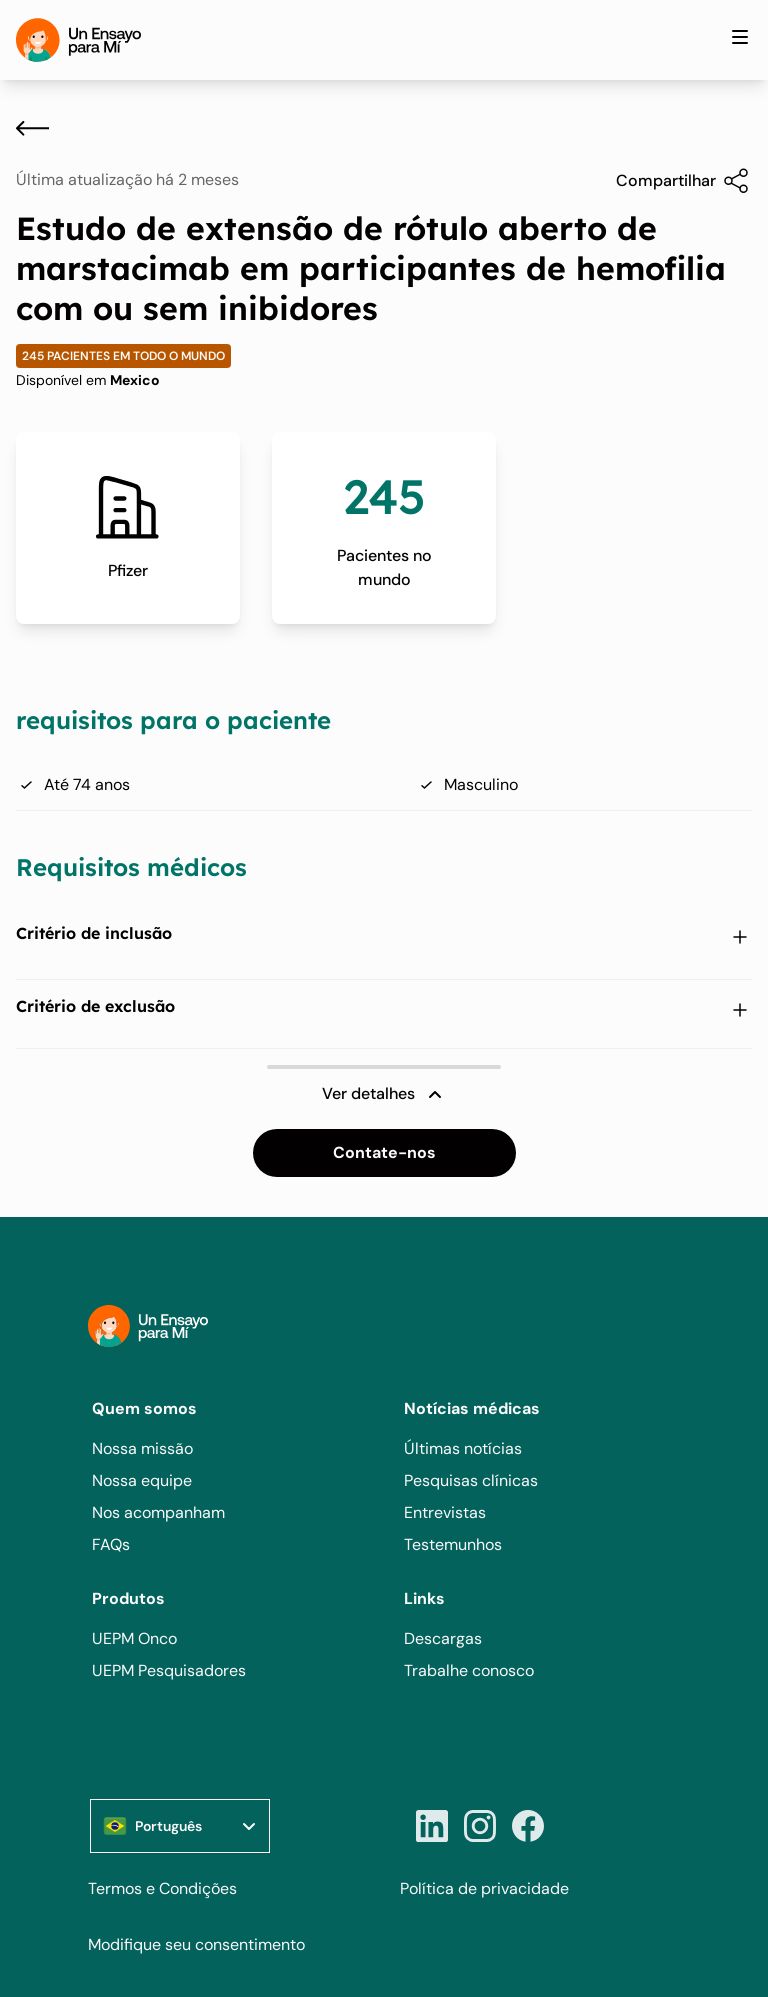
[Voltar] (32, 128)
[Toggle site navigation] (740, 37)
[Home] (78, 40)
